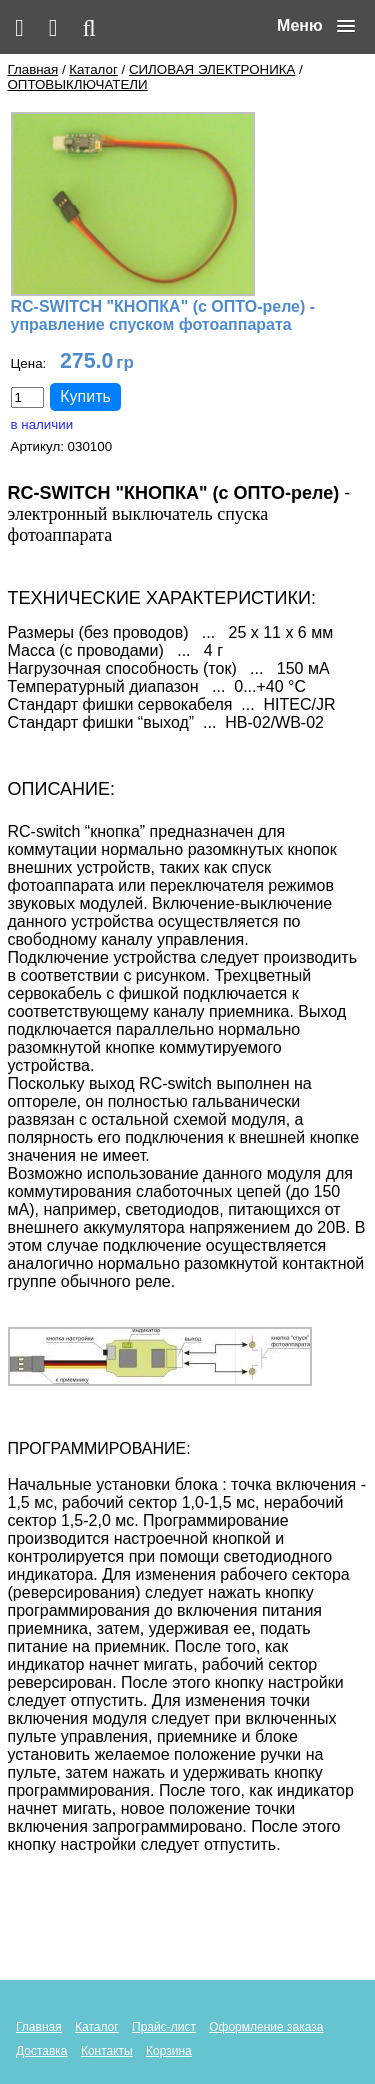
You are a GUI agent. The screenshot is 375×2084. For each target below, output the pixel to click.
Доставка (42, 2051)
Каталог (93, 69)
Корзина (169, 2051)
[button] (316, 26)
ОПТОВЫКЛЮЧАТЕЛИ (78, 84)
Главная (33, 69)
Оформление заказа (266, 2027)
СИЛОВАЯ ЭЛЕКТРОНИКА (212, 69)
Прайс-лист (164, 2027)
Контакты (107, 2051)
